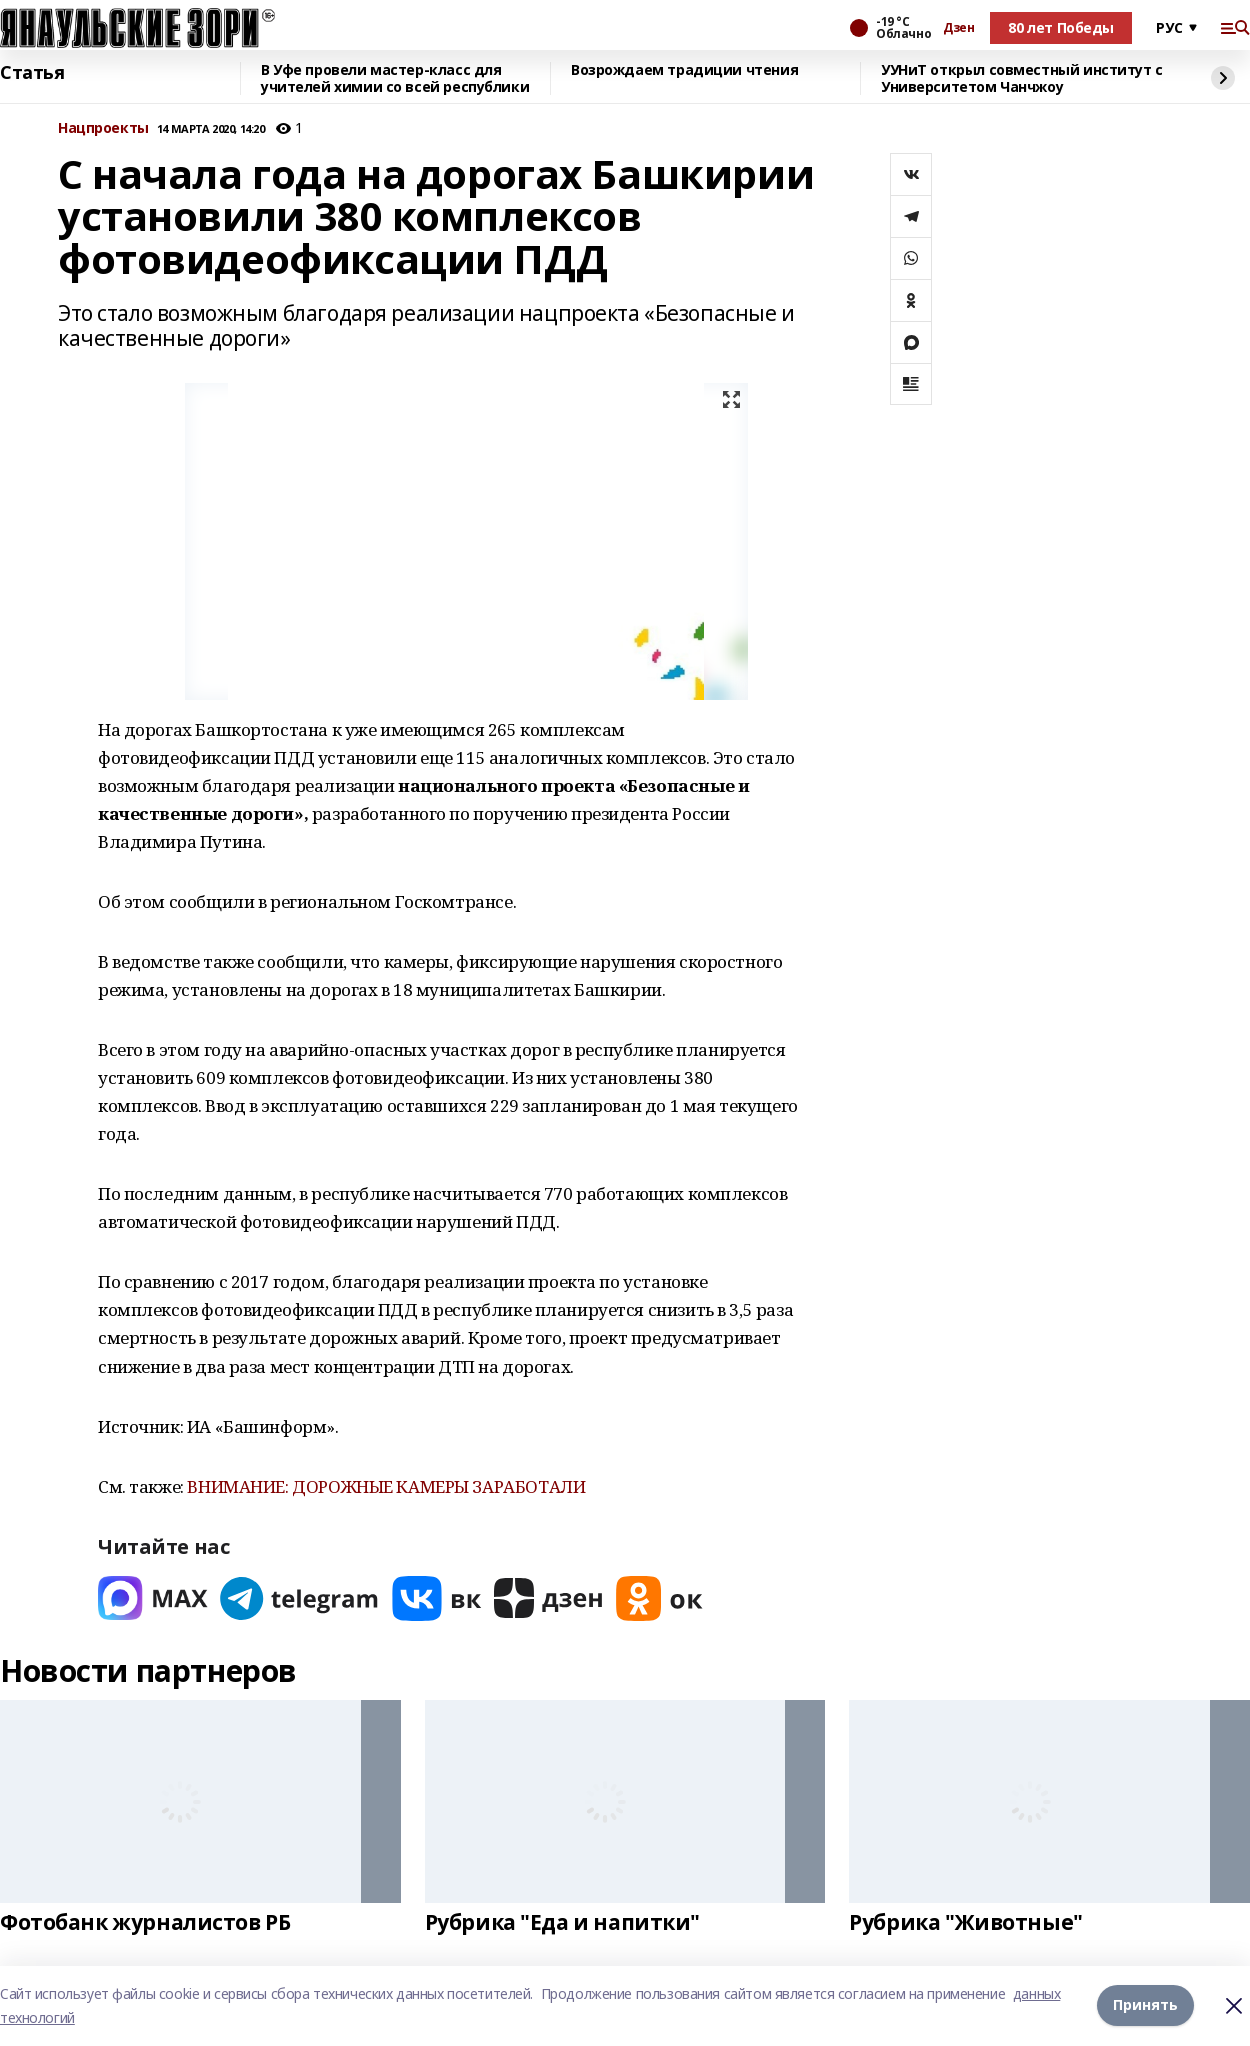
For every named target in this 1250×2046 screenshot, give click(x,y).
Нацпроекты (103, 128)
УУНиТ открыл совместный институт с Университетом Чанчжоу (1022, 78)
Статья (32, 73)
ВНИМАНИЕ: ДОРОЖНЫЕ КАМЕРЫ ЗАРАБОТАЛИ (386, 1486)
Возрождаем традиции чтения (684, 70)
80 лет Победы (1061, 27)
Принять (1145, 2005)
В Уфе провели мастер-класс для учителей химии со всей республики (395, 78)
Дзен (958, 28)
